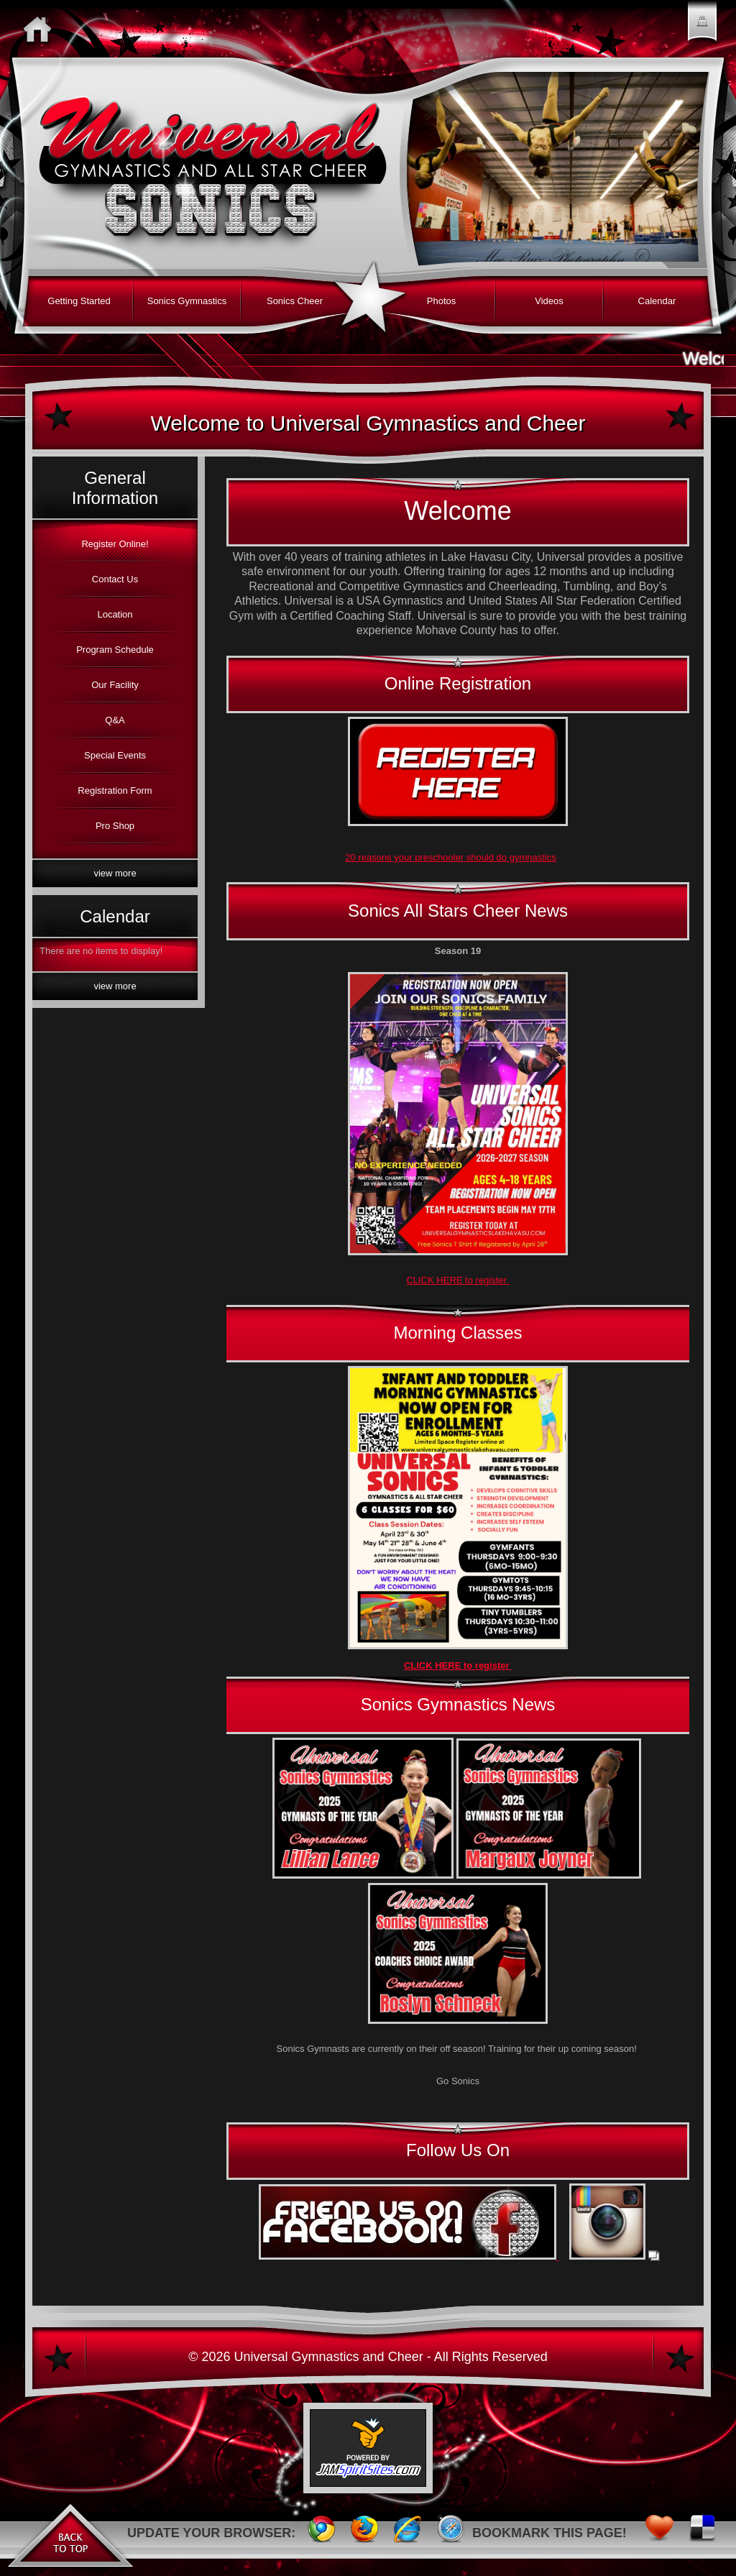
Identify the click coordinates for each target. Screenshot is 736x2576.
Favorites (659, 2533)
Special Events (115, 755)
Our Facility (115, 684)
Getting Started (78, 300)
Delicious (702, 2533)
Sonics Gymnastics (187, 300)
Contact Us (115, 579)
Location (114, 614)
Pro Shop (115, 825)
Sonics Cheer (295, 300)
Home (41, 29)
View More (114, 873)
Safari (450, 2533)
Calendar (657, 300)
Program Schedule (115, 649)
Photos (441, 300)
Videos (549, 300)
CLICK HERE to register (457, 1280)
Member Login (702, 29)
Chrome (321, 2533)
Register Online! (114, 543)
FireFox (364, 2533)
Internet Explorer (407, 2533)
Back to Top (69, 2533)
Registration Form (115, 790)
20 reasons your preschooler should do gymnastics (450, 857)
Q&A (114, 720)
